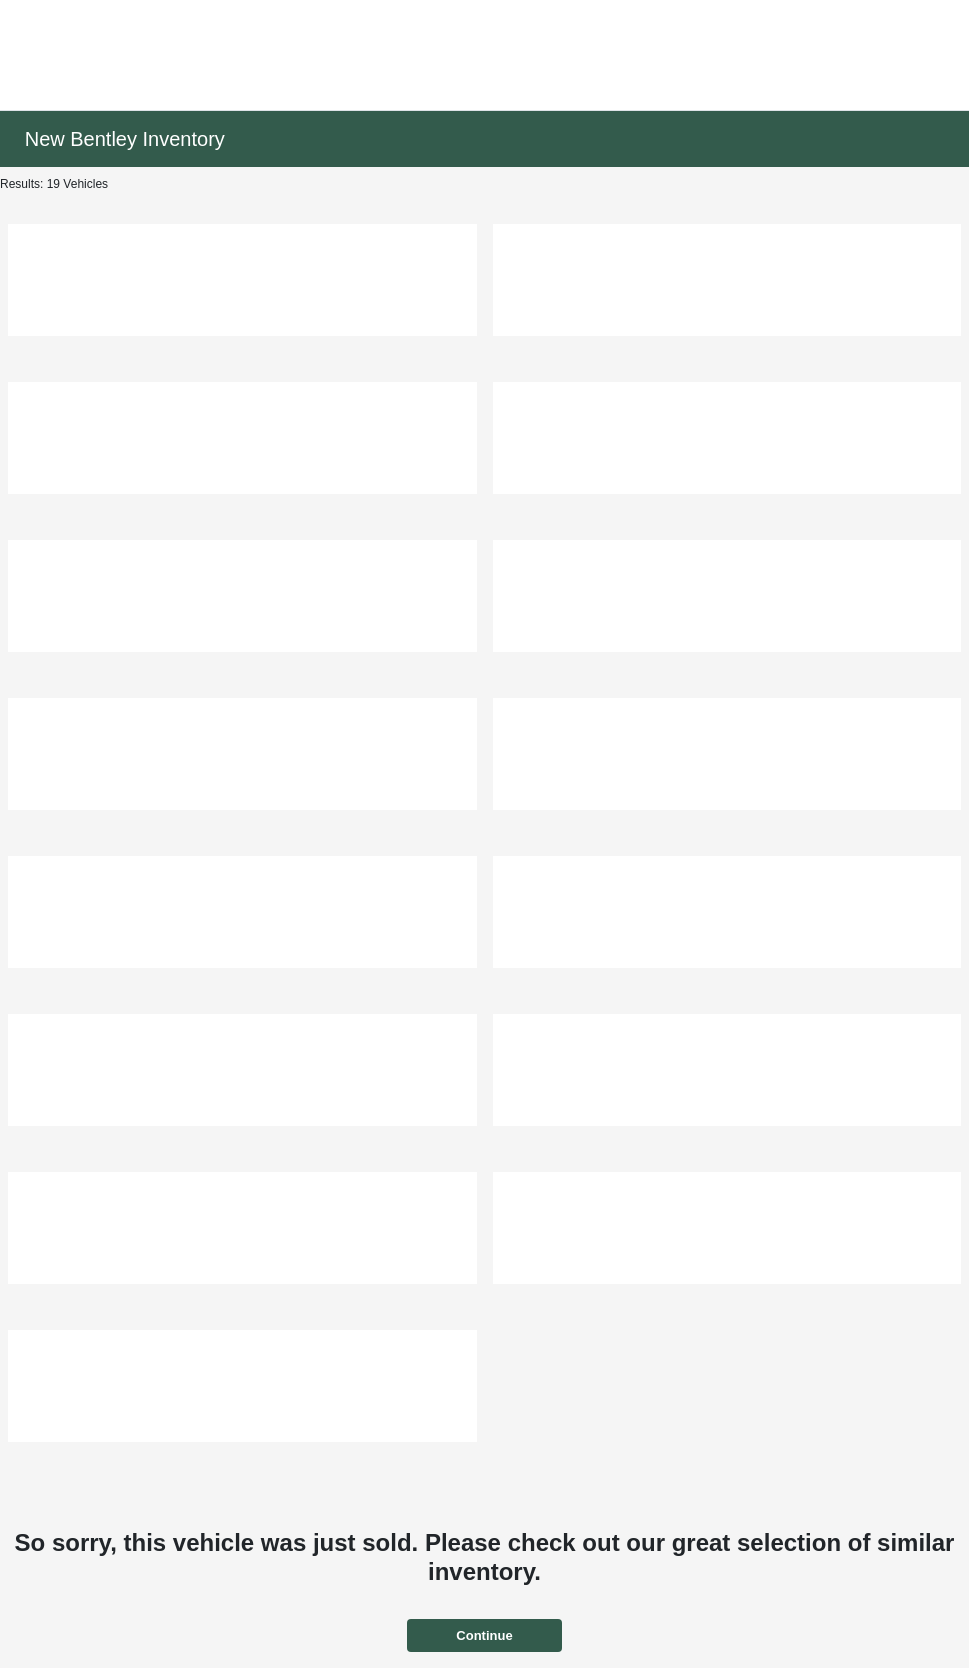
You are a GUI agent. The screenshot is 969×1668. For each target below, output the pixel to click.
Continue (484, 1635)
